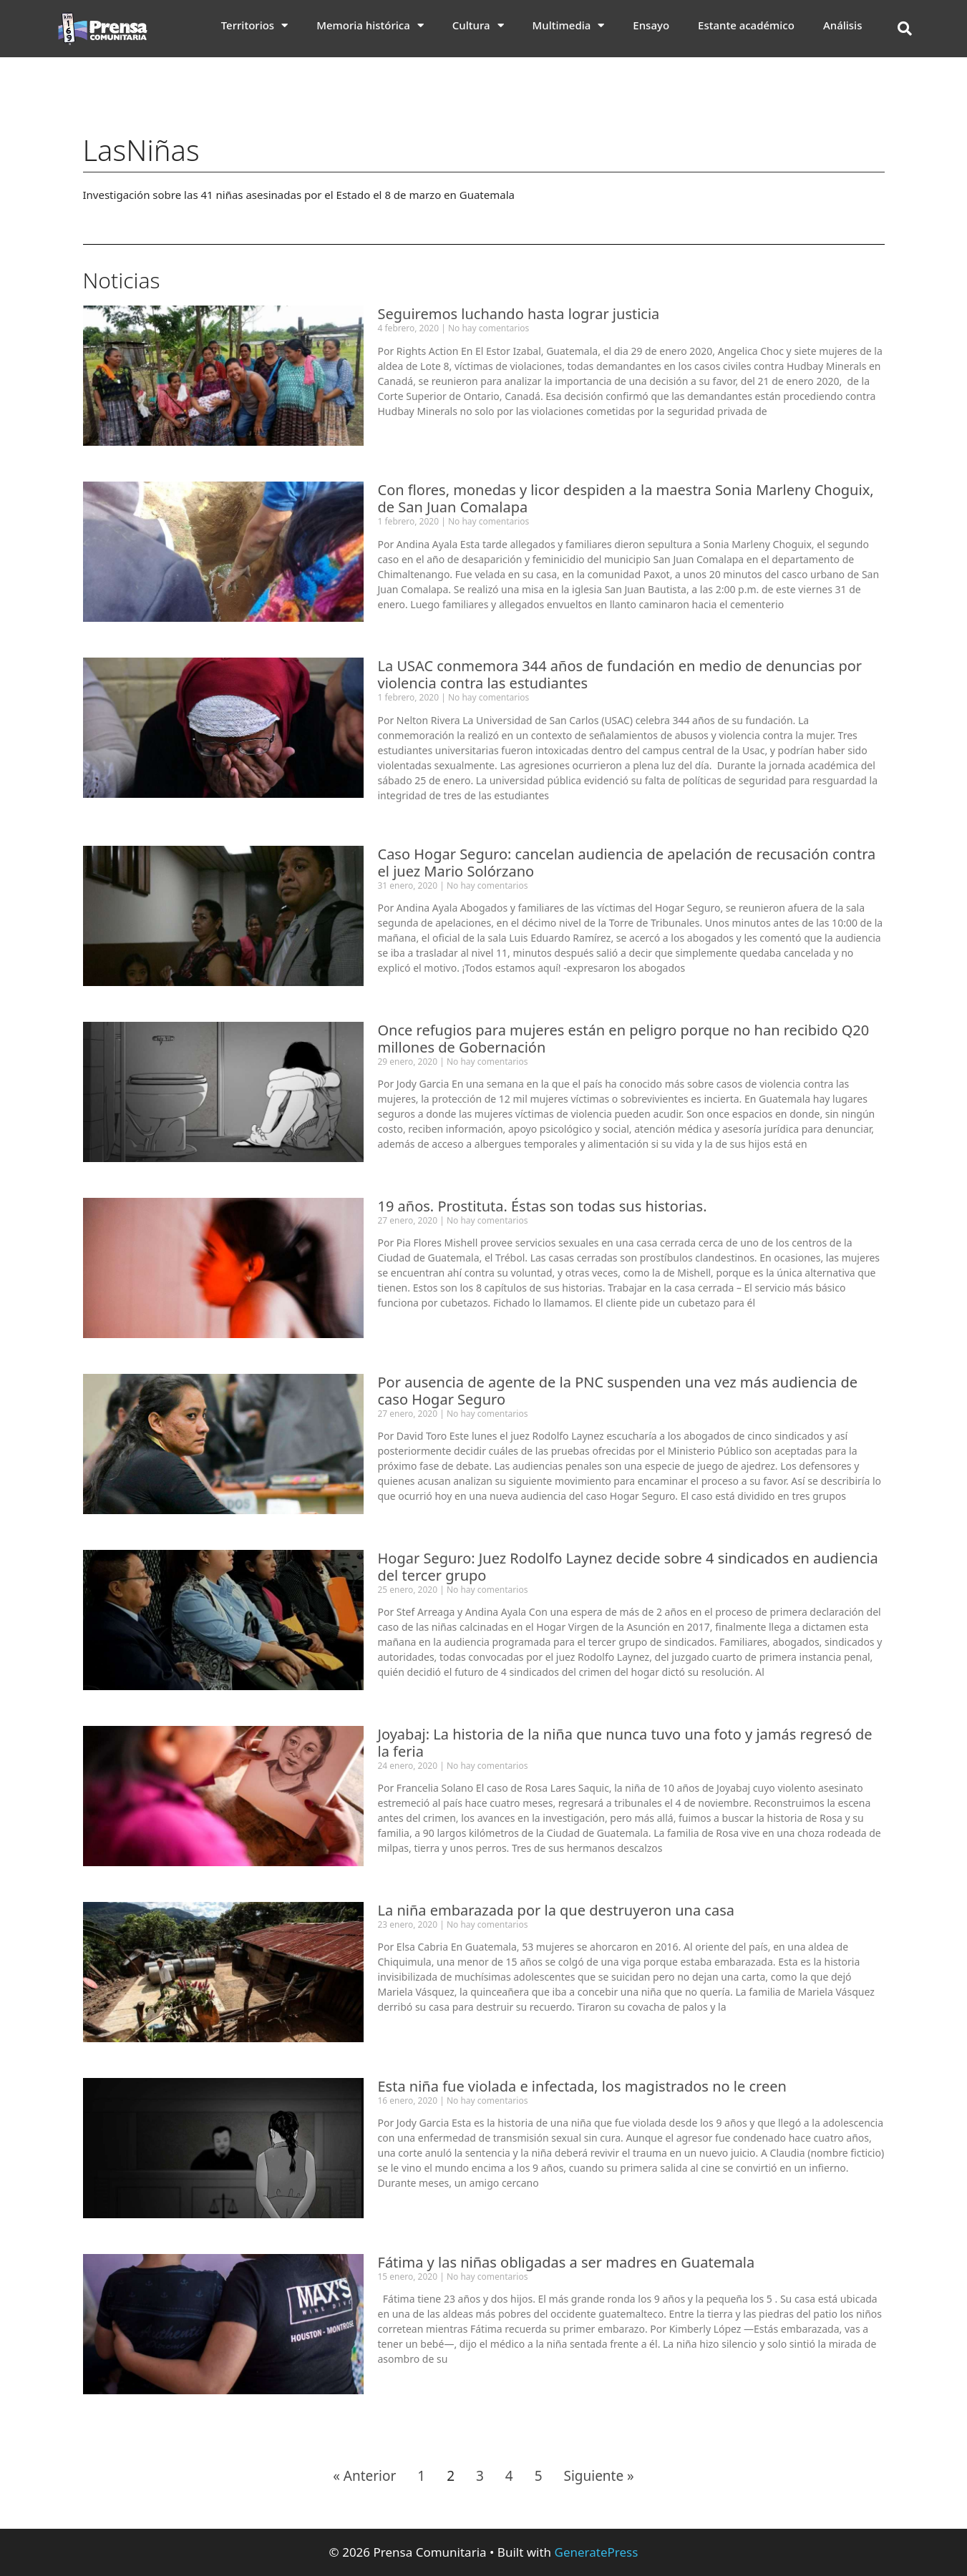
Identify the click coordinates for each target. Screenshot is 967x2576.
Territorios (254, 25)
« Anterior (364, 2476)
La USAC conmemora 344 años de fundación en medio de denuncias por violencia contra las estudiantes (620, 674)
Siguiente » (598, 2476)
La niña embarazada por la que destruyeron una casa (556, 1910)
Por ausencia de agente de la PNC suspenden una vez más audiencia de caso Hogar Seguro (618, 1390)
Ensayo (651, 25)
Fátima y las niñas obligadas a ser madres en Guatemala (566, 2262)
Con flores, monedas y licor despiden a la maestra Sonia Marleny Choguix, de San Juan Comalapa (626, 498)
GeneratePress (596, 2552)
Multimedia (569, 25)
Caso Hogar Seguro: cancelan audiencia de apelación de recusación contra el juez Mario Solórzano (627, 862)
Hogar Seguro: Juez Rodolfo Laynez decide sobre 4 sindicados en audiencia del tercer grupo (628, 1566)
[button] (904, 28)
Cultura (478, 25)
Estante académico (746, 25)
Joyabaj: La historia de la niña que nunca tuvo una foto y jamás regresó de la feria (625, 1742)
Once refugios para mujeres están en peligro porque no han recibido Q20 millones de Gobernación (624, 1038)
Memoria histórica (370, 25)
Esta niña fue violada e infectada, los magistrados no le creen (582, 2086)
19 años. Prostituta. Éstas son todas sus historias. (542, 1206)
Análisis (842, 25)
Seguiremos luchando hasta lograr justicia (519, 313)
